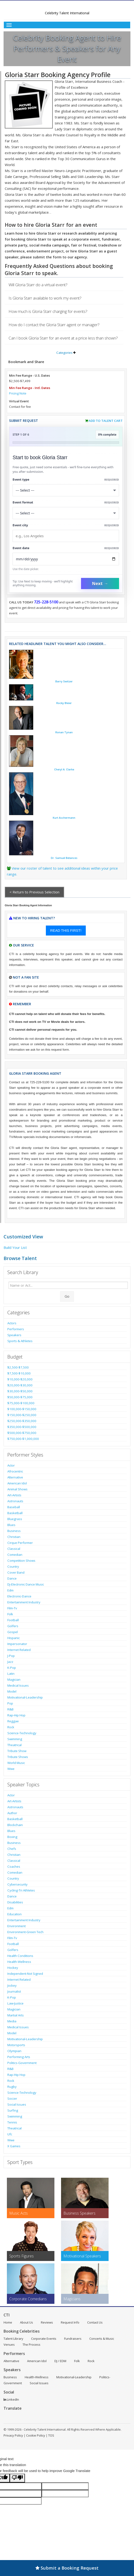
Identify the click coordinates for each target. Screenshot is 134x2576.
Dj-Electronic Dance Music (25, 1584)
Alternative (15, 1477)
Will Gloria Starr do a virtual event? (38, 284)
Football (13, 1620)
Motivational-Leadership (25, 1697)
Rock (10, 1727)
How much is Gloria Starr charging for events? (48, 311)
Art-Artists (14, 1495)
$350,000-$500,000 (21, 1427)
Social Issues (16, 2104)
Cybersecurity (17, 1884)
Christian (13, 1537)
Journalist (14, 1991)
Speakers (14, 1335)
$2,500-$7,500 (18, 1367)
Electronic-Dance (19, 1596)
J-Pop (11, 1656)
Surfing (12, 2110)
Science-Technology (21, 1733)
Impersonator (17, 1644)
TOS (51, 2435)
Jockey (12, 1985)
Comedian (14, 1554)
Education (14, 1914)
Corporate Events (43, 2338)
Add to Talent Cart (106, 421)
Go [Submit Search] (67, 1296)
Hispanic (13, 1638)
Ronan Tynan (64, 732)
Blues (11, 1525)
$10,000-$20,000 (20, 1379)
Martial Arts (15, 2015)
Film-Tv (12, 1608)
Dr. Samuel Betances (64, 858)
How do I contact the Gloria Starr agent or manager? (54, 324)
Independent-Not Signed (25, 1973)
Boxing (12, 1837)
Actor (11, 1465)
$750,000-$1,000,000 (23, 1439)
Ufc (9, 2134)
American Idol (17, 1483)
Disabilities (15, 1902)
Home (8, 2322)
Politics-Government (22, 2063)
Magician (13, 1679)
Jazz (10, 1661)
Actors (11, 1323)
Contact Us (95, 2322)
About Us (26, 2322)
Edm (10, 1590)
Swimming (14, 1739)
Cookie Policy (35, 2435)
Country (13, 1566)
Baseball (13, 1507)
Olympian (14, 2051)
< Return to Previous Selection (34, 892)
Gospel (12, 1632)
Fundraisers (72, 2338)
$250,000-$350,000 (21, 1421)
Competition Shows (21, 1560)
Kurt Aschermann (64, 817)
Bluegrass (14, 1519)
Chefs (11, 1848)
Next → (100, 583)
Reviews (47, 2322)
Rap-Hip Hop (16, 1715)
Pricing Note (17, 393)
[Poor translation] (17, 2478)
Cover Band (15, 1572)
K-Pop (11, 1667)
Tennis (12, 2122)
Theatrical (14, 1745)
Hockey (12, 1967)
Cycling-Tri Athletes (21, 1890)
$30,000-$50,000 (20, 1391)
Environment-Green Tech (25, 1932)
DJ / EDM (60, 2361)
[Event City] (66, 536)
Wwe (10, 1769)
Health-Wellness (19, 1961)
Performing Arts (18, 2057)
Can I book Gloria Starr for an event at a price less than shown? (63, 338)
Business (14, 1531)
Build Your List (15, 1247)
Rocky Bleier (64, 703)
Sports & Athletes (20, 1341)
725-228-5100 (46, 602)
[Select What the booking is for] (66, 490)
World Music (16, 1763)
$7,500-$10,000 (19, 1373)
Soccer (12, 2098)
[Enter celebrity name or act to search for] (68, 1285)
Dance (12, 1578)
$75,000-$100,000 (20, 1403)
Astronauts (15, 1501)
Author (12, 1813)
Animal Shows (17, 1489)
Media (11, 2021)
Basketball (15, 1513)
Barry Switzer (64, 681)
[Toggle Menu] (67, 25)
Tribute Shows (17, 1757)
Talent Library (13, 2338)
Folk (10, 1614)
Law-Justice (15, 2003)
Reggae (13, 1721)
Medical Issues (18, 1685)
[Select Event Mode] (66, 513)
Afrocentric (15, 1471)
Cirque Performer (20, 1543)
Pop (10, 1703)
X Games (13, 2146)
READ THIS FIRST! (65, 930)
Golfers (12, 1626)
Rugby (12, 2086)
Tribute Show (16, 1751)
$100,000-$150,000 (21, 1409)
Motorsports (16, 2045)
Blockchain (15, 1825)
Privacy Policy (13, 2435)
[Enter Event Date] (66, 559)
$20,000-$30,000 (20, 1385)
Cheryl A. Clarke (64, 769)
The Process (31, 2344)
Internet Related (19, 1650)
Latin (10, 1673)
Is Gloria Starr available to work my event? (45, 298)
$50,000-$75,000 (20, 1397)
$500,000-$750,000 (21, 1433)
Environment (16, 1926)
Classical (13, 1548)
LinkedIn (11, 2399)
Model (11, 1691)
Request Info (70, 2322)
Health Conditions (20, 1956)
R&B (10, 1709)
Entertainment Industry (23, 1602)
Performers (15, 1329)
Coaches (13, 1866)
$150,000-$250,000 (21, 1415)
